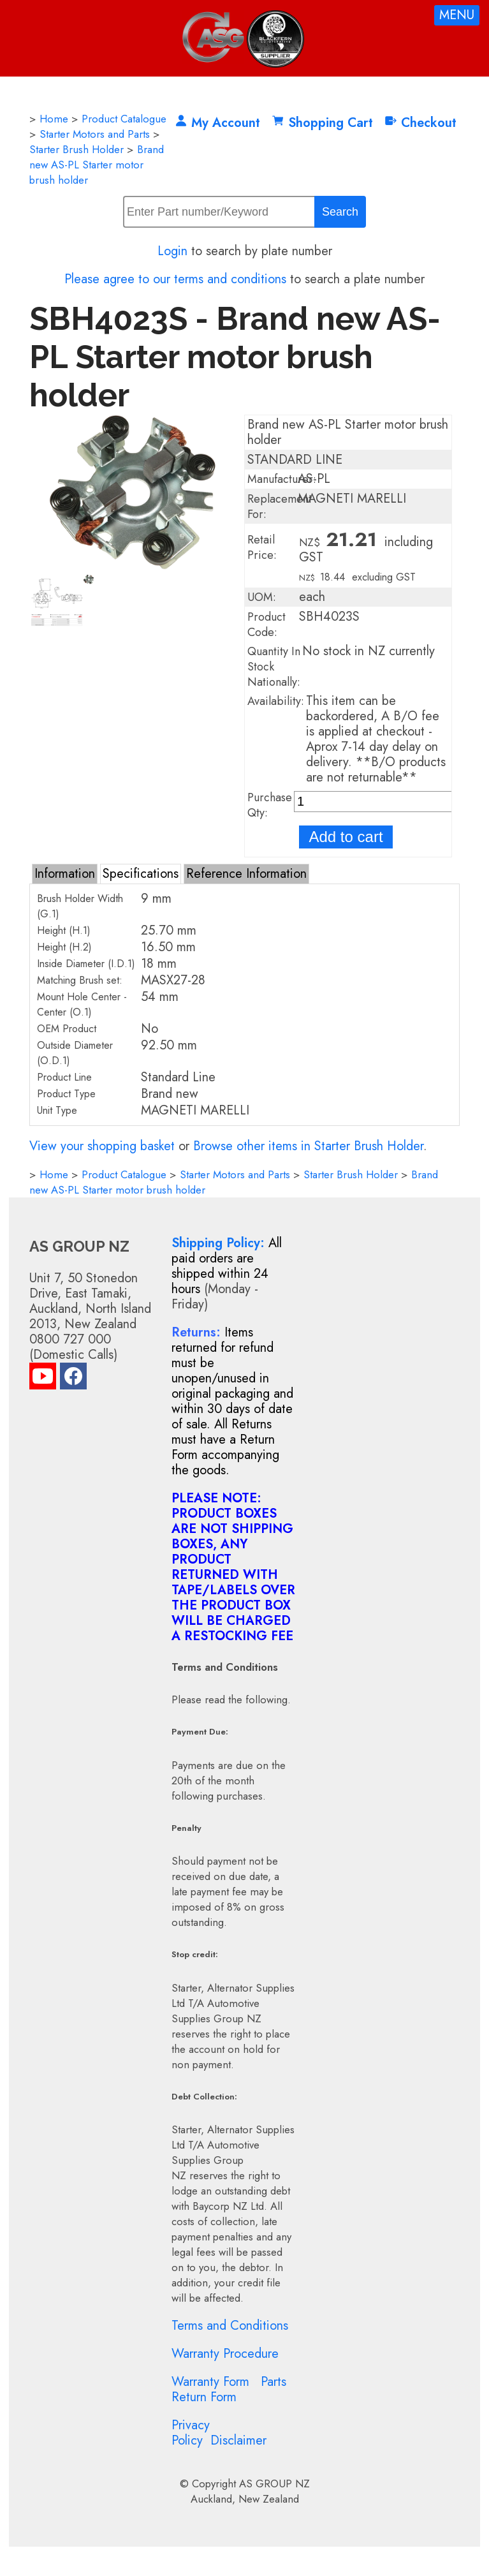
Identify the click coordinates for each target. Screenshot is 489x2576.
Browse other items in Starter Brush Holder (308, 1146)
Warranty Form (210, 2381)
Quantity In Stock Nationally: (273, 666)
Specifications (141, 873)
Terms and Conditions (230, 2325)
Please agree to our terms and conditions (175, 279)
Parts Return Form (229, 2389)
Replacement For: (279, 506)
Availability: (275, 701)
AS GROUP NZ (274, 2483)
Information (64, 873)
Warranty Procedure (225, 2353)
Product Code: (266, 624)
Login (172, 251)
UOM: (261, 597)
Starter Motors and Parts (95, 134)
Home (54, 118)
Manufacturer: (281, 479)
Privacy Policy (191, 2433)
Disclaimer (238, 2440)
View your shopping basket (102, 1146)
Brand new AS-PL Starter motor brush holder (96, 165)
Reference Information (246, 873)
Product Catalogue (124, 118)
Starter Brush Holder (76, 149)
